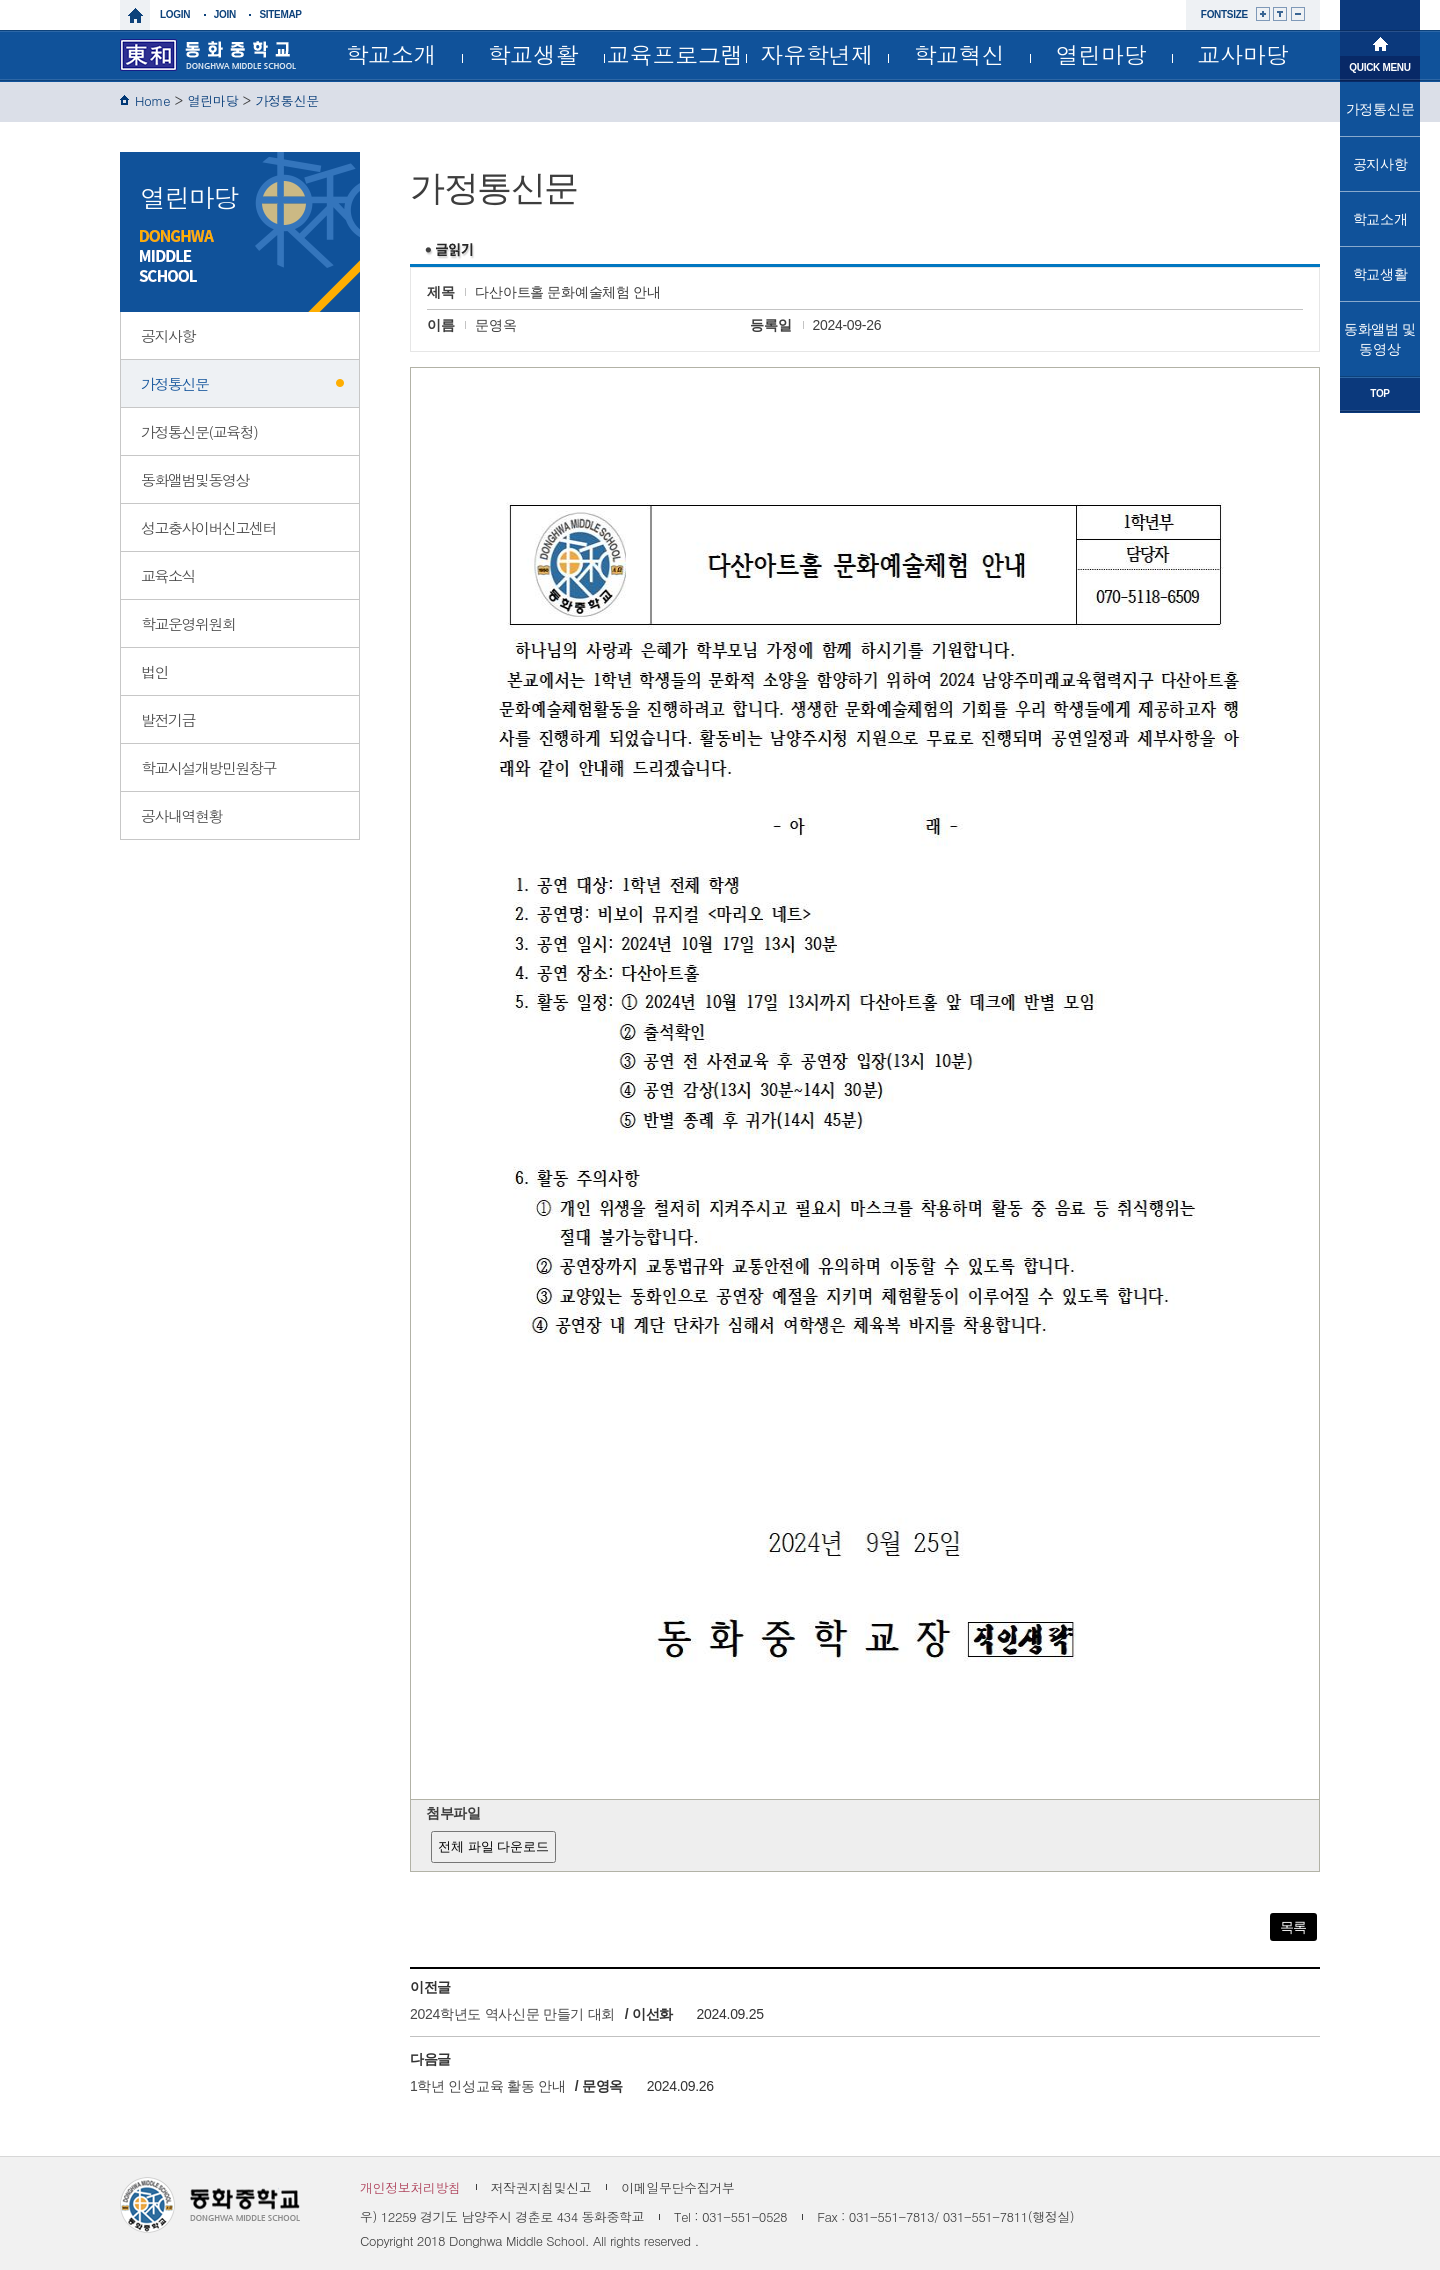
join (225, 14)
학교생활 (533, 54)
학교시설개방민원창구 (208, 767)
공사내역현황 (181, 815)
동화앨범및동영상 (195, 479)
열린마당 (1101, 54)
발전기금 (168, 719)
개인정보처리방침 (410, 2187)
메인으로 (1380, 42)
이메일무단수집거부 (677, 2187)
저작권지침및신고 (541, 2187)
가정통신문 (287, 100)
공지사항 (168, 335)
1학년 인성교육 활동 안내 (487, 2086)
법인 (154, 671)
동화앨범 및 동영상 (1380, 339)
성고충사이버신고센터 (208, 527)
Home (152, 100)
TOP (1379, 393)
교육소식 (168, 575)
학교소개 (391, 54)
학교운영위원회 (188, 623)
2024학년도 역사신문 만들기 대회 (512, 2014)
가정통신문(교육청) (199, 431)
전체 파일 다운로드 (493, 1846)
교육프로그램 (675, 54)
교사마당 (1243, 54)
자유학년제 (817, 54)
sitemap (280, 14)
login (175, 14)
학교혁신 (959, 54)
